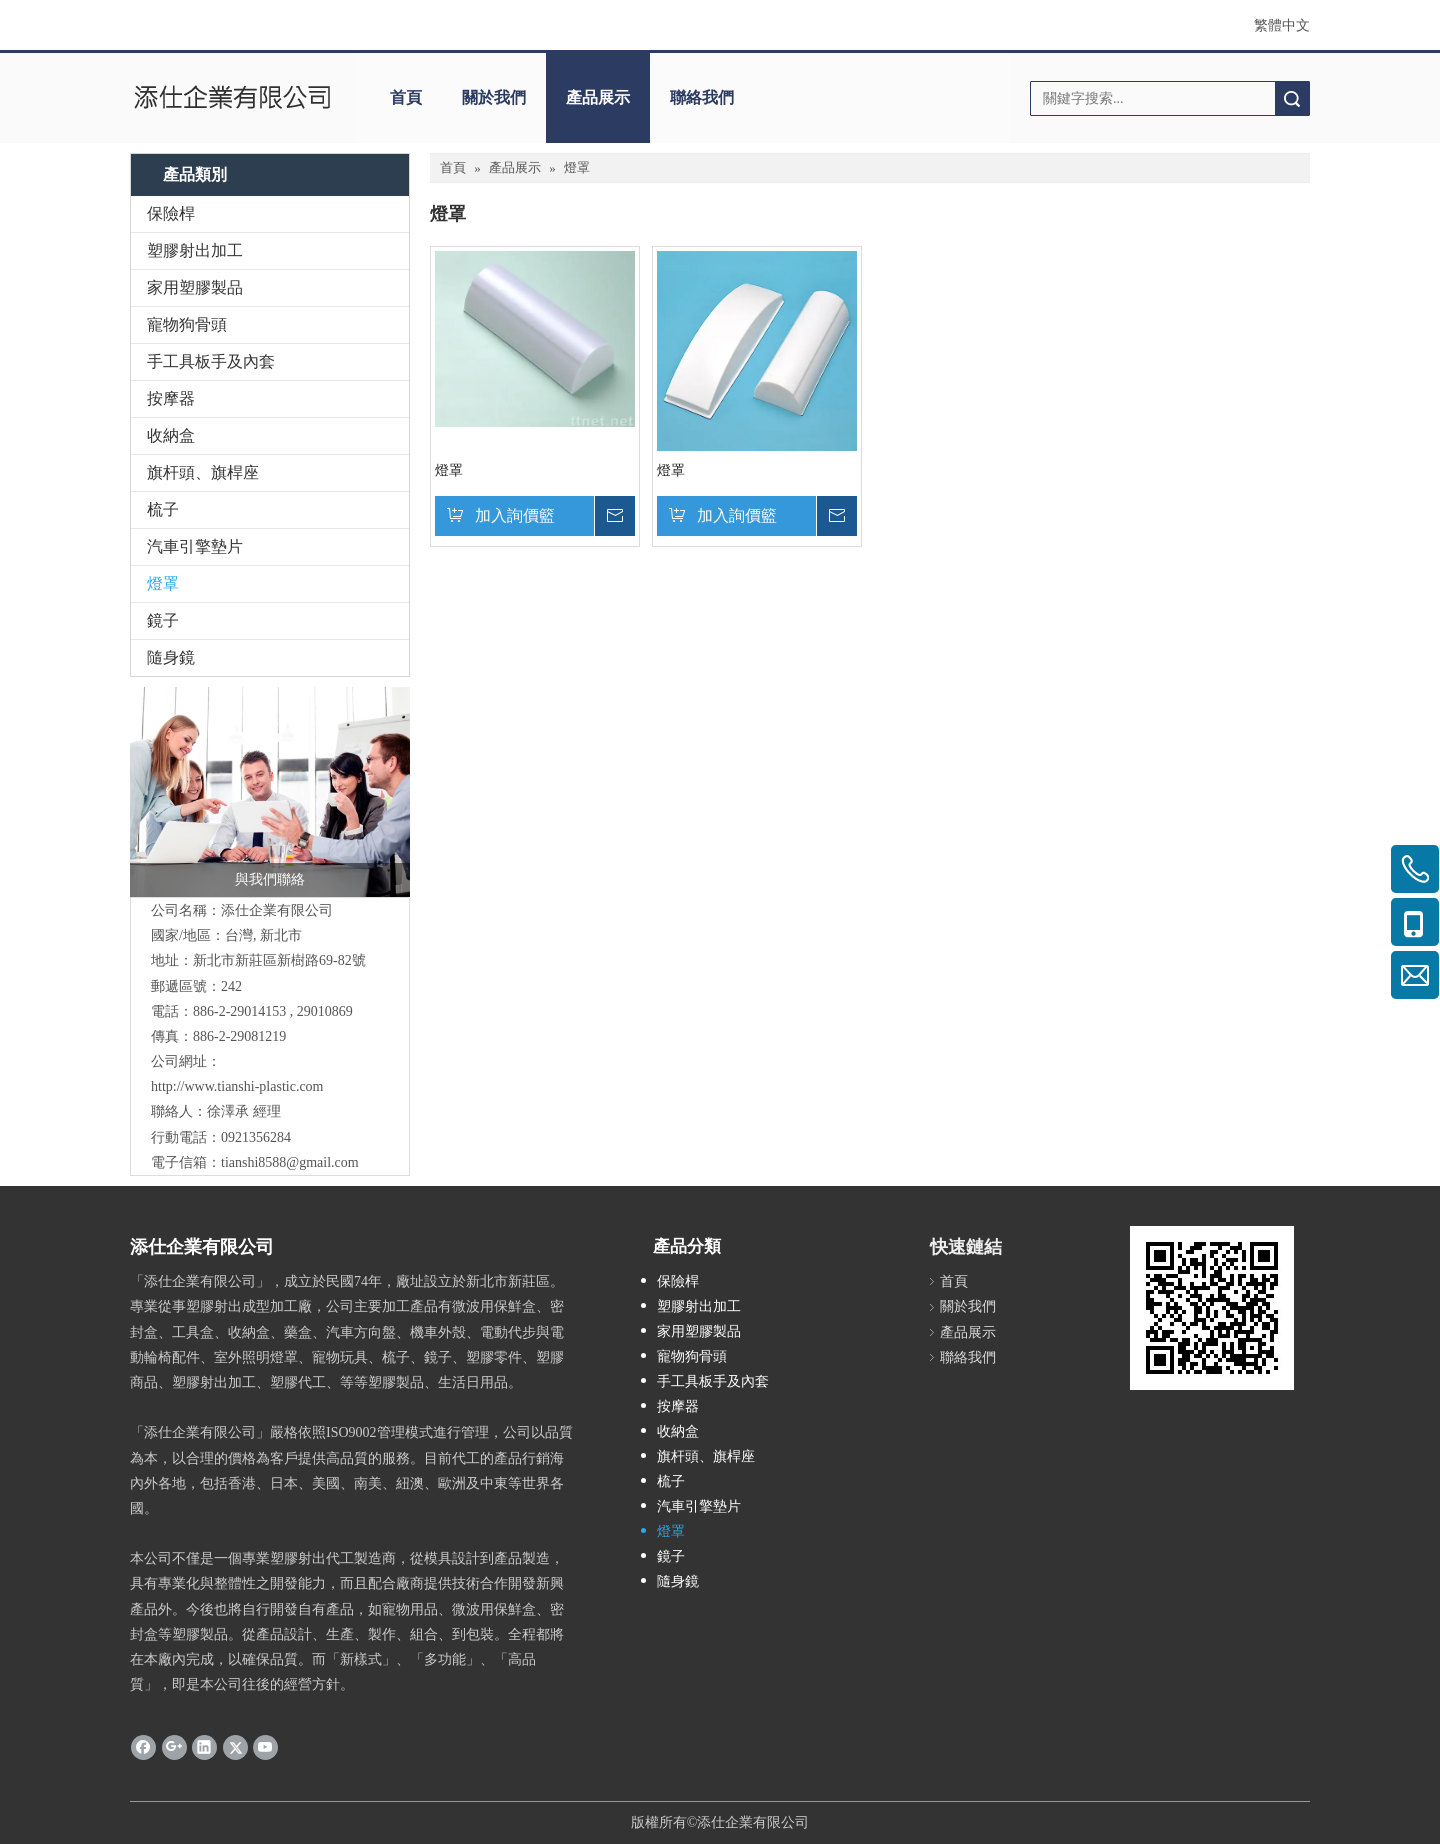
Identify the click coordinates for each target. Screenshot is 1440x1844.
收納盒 (171, 435)
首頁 (406, 97)
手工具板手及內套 (211, 361)
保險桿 (171, 213)
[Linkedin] (204, 1747)
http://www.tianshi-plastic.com (237, 1086)
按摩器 (171, 398)
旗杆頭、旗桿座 (203, 472)
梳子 (163, 509)
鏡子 (163, 620)
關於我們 (494, 97)
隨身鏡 (171, 657)
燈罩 (163, 583)
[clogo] (232, 98)
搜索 (1292, 98)
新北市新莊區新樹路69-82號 (279, 960)
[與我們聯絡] (270, 792)
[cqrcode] (1212, 1308)
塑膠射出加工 (195, 250)
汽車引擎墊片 (195, 546)
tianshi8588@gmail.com (290, 1162)
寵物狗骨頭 (187, 324)
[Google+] (174, 1747)
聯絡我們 (702, 97)
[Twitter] (235, 1747)
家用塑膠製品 (195, 287)
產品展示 (598, 97)
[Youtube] (265, 1747)
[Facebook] (143, 1747)
